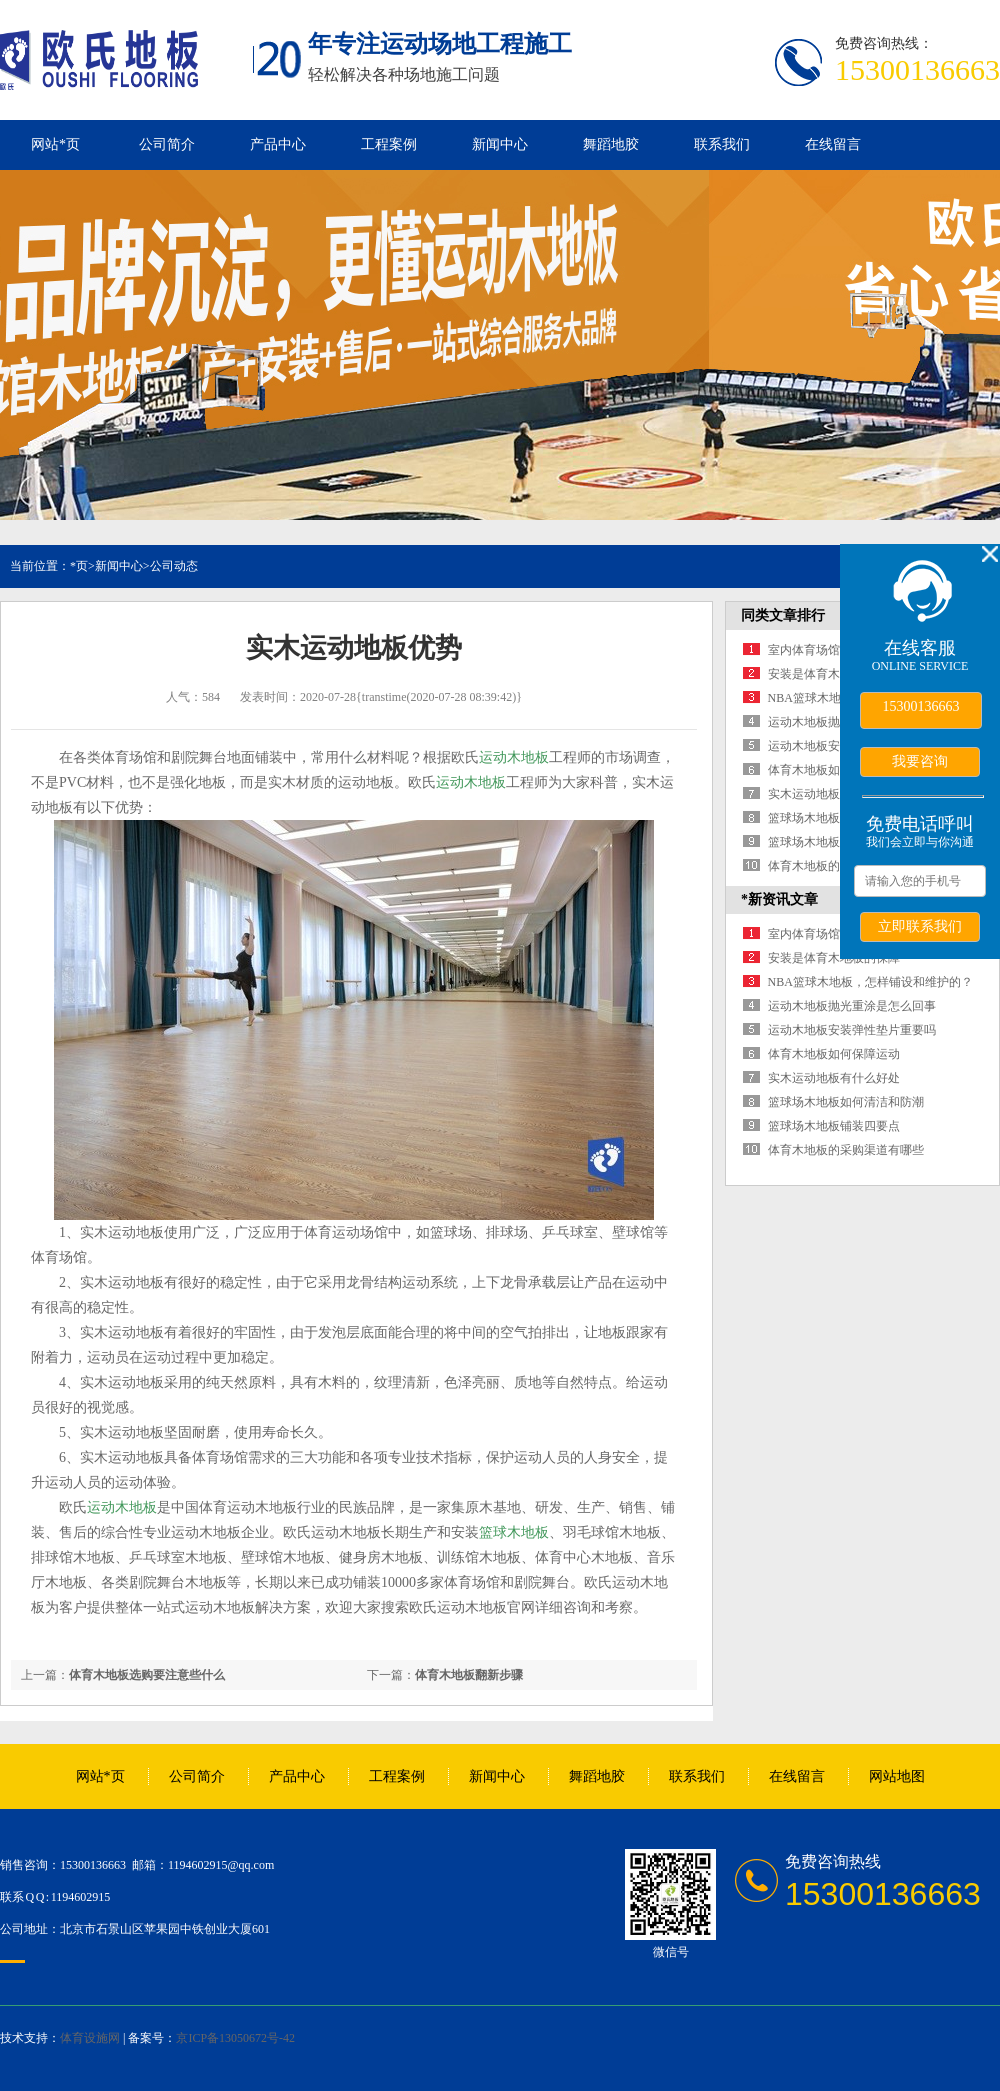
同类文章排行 (783, 615)
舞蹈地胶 (611, 144)
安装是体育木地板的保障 (834, 674)
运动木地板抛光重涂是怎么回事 (852, 1006)
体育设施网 (90, 2038)
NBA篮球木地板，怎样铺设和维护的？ (870, 982)
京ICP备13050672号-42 (235, 2038)
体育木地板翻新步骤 (469, 1675)
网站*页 (55, 144)
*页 (79, 566)
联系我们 (722, 144)
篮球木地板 (514, 1532)
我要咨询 (920, 761)
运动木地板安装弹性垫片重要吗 (852, 1030)
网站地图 (897, 1776)
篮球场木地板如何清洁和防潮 (846, 1102)
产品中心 (278, 144)
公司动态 (174, 566)
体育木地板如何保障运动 (834, 770)
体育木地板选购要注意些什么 (147, 1675)
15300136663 (921, 706)
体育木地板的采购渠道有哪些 (846, 1150)
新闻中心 (500, 144)
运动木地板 (514, 757)
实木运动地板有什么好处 (834, 794)
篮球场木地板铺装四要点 (834, 842)
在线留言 (833, 144)
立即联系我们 (920, 926)
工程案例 (389, 144)
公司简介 (167, 144)
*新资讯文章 (779, 899)
